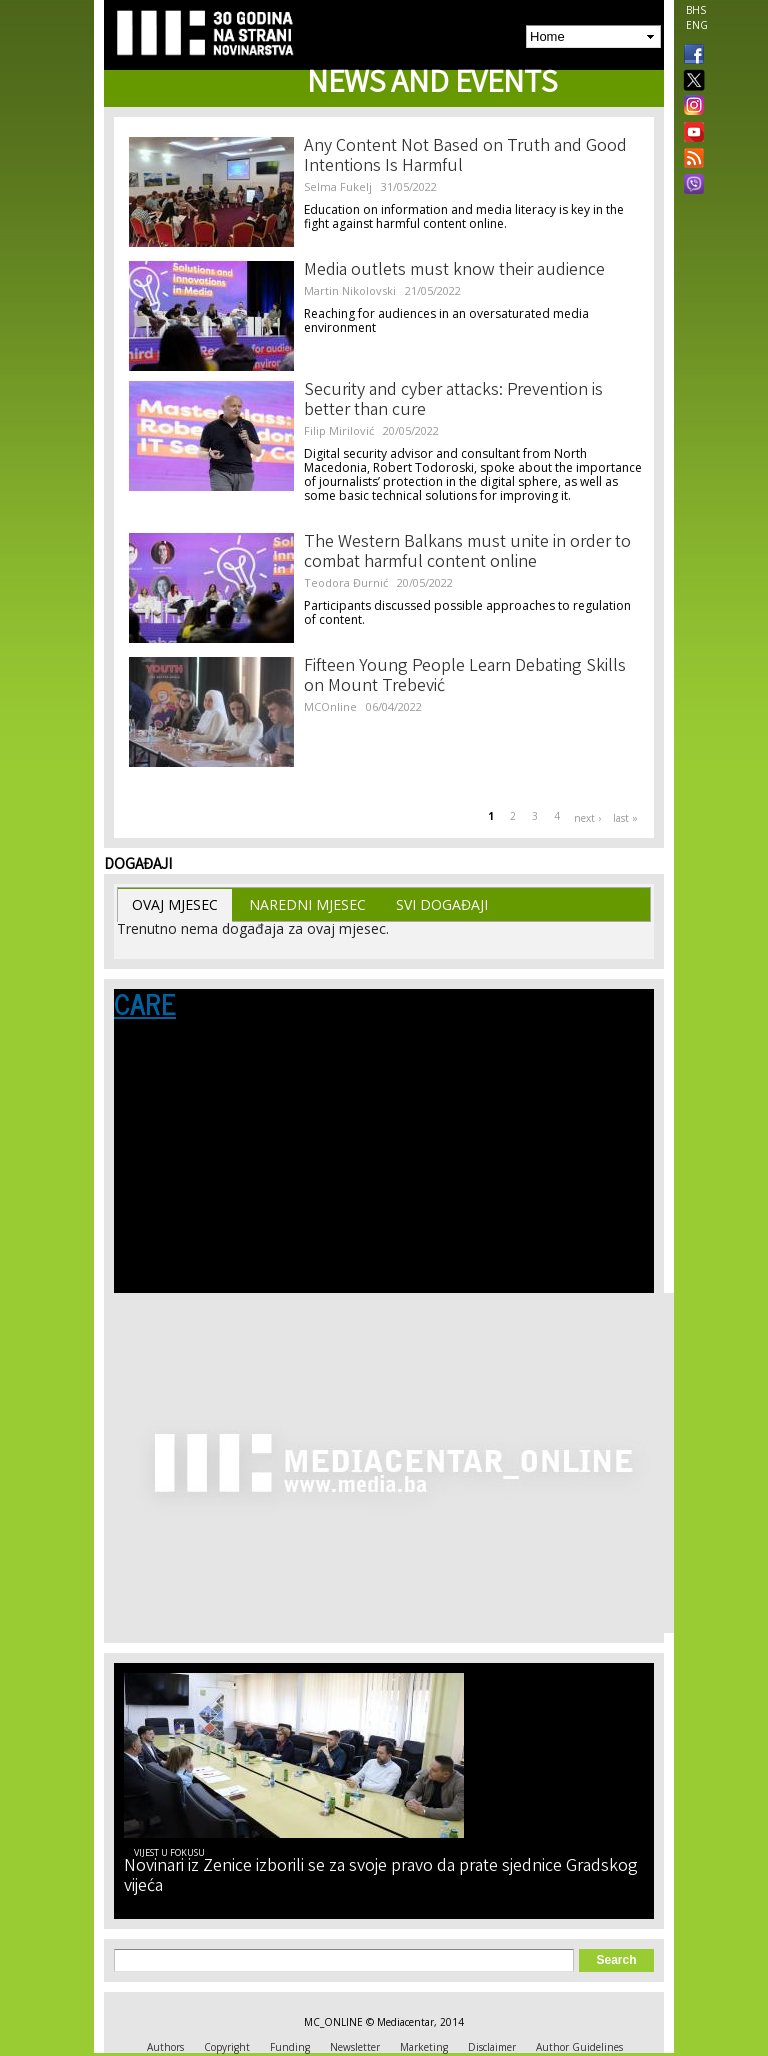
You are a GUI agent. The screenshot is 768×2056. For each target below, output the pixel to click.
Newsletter (355, 2047)
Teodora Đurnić (346, 582)
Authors (165, 2047)
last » (625, 818)
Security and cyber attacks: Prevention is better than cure (453, 401)
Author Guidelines (579, 2047)
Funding (290, 2047)
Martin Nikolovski (350, 290)
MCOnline (330, 706)
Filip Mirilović (339, 430)
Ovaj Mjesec (175, 904)
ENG (697, 25)
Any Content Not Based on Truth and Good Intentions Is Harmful (465, 157)
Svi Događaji (442, 904)
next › (587, 818)
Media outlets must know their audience (454, 271)
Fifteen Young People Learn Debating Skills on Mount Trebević (465, 677)
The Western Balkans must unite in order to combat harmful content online (467, 553)
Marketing (424, 2047)
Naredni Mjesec (307, 904)
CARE (145, 1003)
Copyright (227, 2047)
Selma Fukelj (338, 186)
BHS (696, 10)
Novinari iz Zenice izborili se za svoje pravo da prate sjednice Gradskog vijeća (381, 1877)
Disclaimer (492, 2047)
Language (154, 1077)
